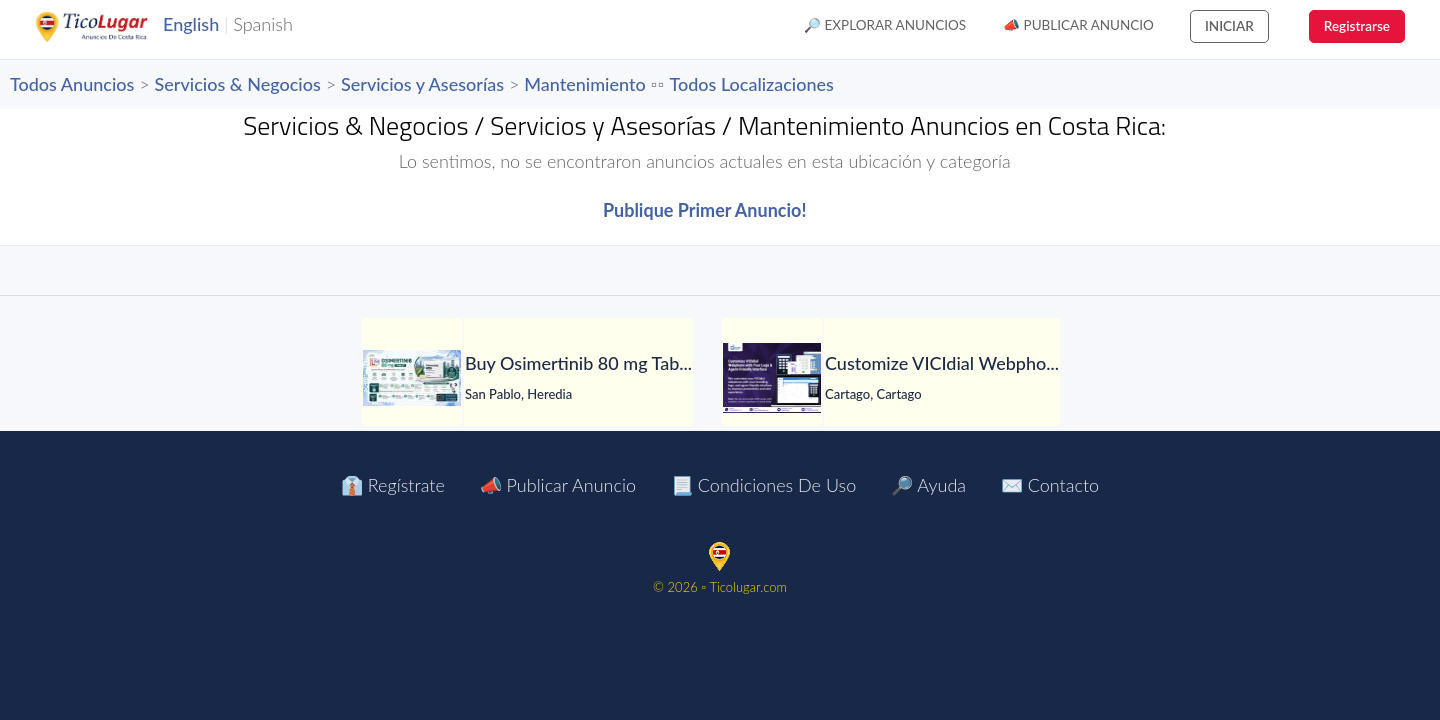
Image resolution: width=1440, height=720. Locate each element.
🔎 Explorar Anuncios (885, 25)
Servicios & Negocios (238, 84)
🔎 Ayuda (928, 485)
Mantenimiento (584, 84)
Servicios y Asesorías (422, 84)
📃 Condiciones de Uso (763, 485)
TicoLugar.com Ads (113, 27)
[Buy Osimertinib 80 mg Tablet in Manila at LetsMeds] (412, 378)
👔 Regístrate (393, 485)
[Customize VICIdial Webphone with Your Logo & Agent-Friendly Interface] (772, 378)
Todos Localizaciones (751, 84)
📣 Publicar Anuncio (1078, 25)
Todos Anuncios (72, 84)
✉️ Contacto (1050, 485)
